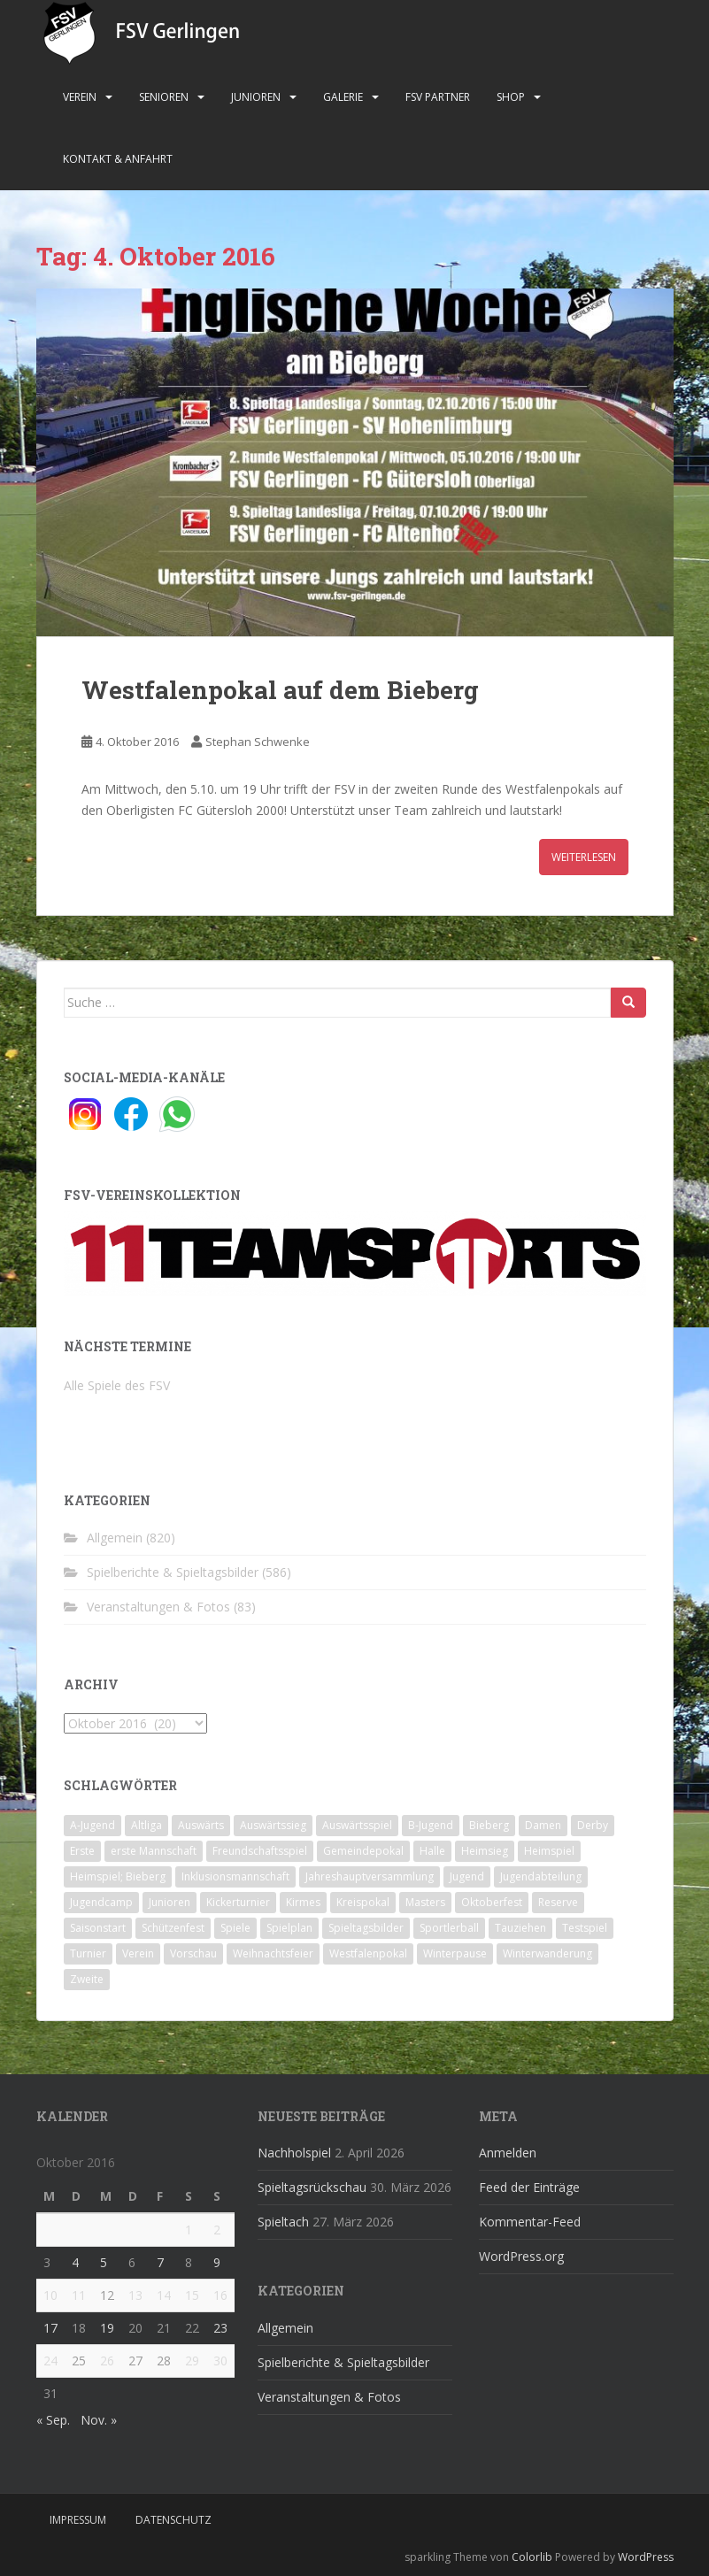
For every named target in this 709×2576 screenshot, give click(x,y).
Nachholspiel (294, 2152)
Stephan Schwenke (257, 742)
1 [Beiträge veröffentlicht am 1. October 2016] (188, 2229)
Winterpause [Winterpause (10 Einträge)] (455, 1953)
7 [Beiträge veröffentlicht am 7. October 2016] (160, 2262)
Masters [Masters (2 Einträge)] (425, 1902)
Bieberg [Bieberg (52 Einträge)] (489, 1825)
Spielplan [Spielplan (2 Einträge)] (289, 1927)
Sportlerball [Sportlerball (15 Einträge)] (449, 1927)
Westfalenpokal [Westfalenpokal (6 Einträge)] (368, 1953)
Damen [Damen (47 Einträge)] (543, 1825)
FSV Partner (437, 96)
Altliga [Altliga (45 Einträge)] (146, 1825)
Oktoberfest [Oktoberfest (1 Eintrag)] (491, 1902)
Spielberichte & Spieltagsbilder (172, 1572)
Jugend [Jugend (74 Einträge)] (467, 1876)
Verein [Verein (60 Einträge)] (138, 1953)
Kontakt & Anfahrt (118, 158)
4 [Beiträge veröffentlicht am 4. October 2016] (75, 2262)
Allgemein (115, 1537)
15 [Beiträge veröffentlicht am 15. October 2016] (192, 2295)
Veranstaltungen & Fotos (158, 1606)
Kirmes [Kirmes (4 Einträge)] (303, 1902)
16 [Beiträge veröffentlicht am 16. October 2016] (220, 2295)
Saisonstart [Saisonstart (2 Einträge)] (98, 1927)
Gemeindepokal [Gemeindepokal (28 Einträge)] (363, 1850)
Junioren (256, 96)
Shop (511, 96)
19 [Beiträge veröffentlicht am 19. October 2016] (107, 2327)
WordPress (646, 2556)
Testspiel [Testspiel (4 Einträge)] (584, 1927)
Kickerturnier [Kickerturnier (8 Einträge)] (238, 1902)
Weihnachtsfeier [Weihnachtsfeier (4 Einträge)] (273, 1953)
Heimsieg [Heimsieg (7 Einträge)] (484, 1850)
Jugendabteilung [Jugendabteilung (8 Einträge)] (541, 1876)
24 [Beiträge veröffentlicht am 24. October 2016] (50, 2360)
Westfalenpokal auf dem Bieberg (280, 689)
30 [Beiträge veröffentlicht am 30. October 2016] (220, 2360)
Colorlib (532, 2556)
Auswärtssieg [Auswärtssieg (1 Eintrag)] (273, 1825)
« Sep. (53, 2419)
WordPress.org (521, 2256)
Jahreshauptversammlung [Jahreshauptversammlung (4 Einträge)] (369, 1876)
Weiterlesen (583, 857)
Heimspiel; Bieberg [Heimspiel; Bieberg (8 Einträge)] (118, 1876)
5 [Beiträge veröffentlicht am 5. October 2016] (103, 2262)
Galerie (343, 96)
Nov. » (99, 2419)
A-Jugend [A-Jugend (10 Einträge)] (92, 1825)
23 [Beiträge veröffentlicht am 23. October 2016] (220, 2327)
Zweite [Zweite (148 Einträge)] (87, 1979)
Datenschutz (173, 2519)
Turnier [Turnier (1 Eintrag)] (88, 1953)
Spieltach (283, 2221)
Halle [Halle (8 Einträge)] (432, 1850)
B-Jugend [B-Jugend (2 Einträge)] (430, 1825)
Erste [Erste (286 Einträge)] (82, 1850)
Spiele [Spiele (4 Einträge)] (235, 1927)
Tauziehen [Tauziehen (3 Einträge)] (520, 1927)
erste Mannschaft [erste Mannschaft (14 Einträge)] (154, 1850)
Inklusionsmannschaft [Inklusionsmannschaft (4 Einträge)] (235, 1876)
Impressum (78, 2519)
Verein (79, 96)
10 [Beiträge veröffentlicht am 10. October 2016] (50, 2295)
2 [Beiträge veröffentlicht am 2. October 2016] (216, 2229)
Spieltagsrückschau (312, 2187)
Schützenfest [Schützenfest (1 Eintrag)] (173, 1927)
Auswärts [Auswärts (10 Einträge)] (201, 1825)
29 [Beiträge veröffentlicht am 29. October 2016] (192, 2360)
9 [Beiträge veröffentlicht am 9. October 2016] (216, 2262)
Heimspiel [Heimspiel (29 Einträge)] (549, 1850)
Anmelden (507, 2152)
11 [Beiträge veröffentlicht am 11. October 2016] (79, 2295)
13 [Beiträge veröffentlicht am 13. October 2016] (135, 2295)
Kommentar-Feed (530, 2221)
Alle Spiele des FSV (117, 1385)
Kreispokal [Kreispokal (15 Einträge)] (362, 1902)
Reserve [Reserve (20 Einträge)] (558, 1902)
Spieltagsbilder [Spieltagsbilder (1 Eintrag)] (366, 1927)
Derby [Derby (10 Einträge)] (592, 1825)
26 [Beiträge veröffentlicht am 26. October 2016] (107, 2360)
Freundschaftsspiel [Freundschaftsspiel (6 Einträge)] (259, 1850)
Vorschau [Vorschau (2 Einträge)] (193, 1953)
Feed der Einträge (529, 2187)
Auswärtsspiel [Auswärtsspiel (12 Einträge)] (357, 1825)
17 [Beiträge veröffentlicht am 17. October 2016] (50, 2327)
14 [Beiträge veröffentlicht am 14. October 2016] (164, 2295)
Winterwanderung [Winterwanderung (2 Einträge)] (547, 1953)
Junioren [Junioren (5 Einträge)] (169, 1902)
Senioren (164, 96)
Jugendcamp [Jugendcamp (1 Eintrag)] (101, 1902)
